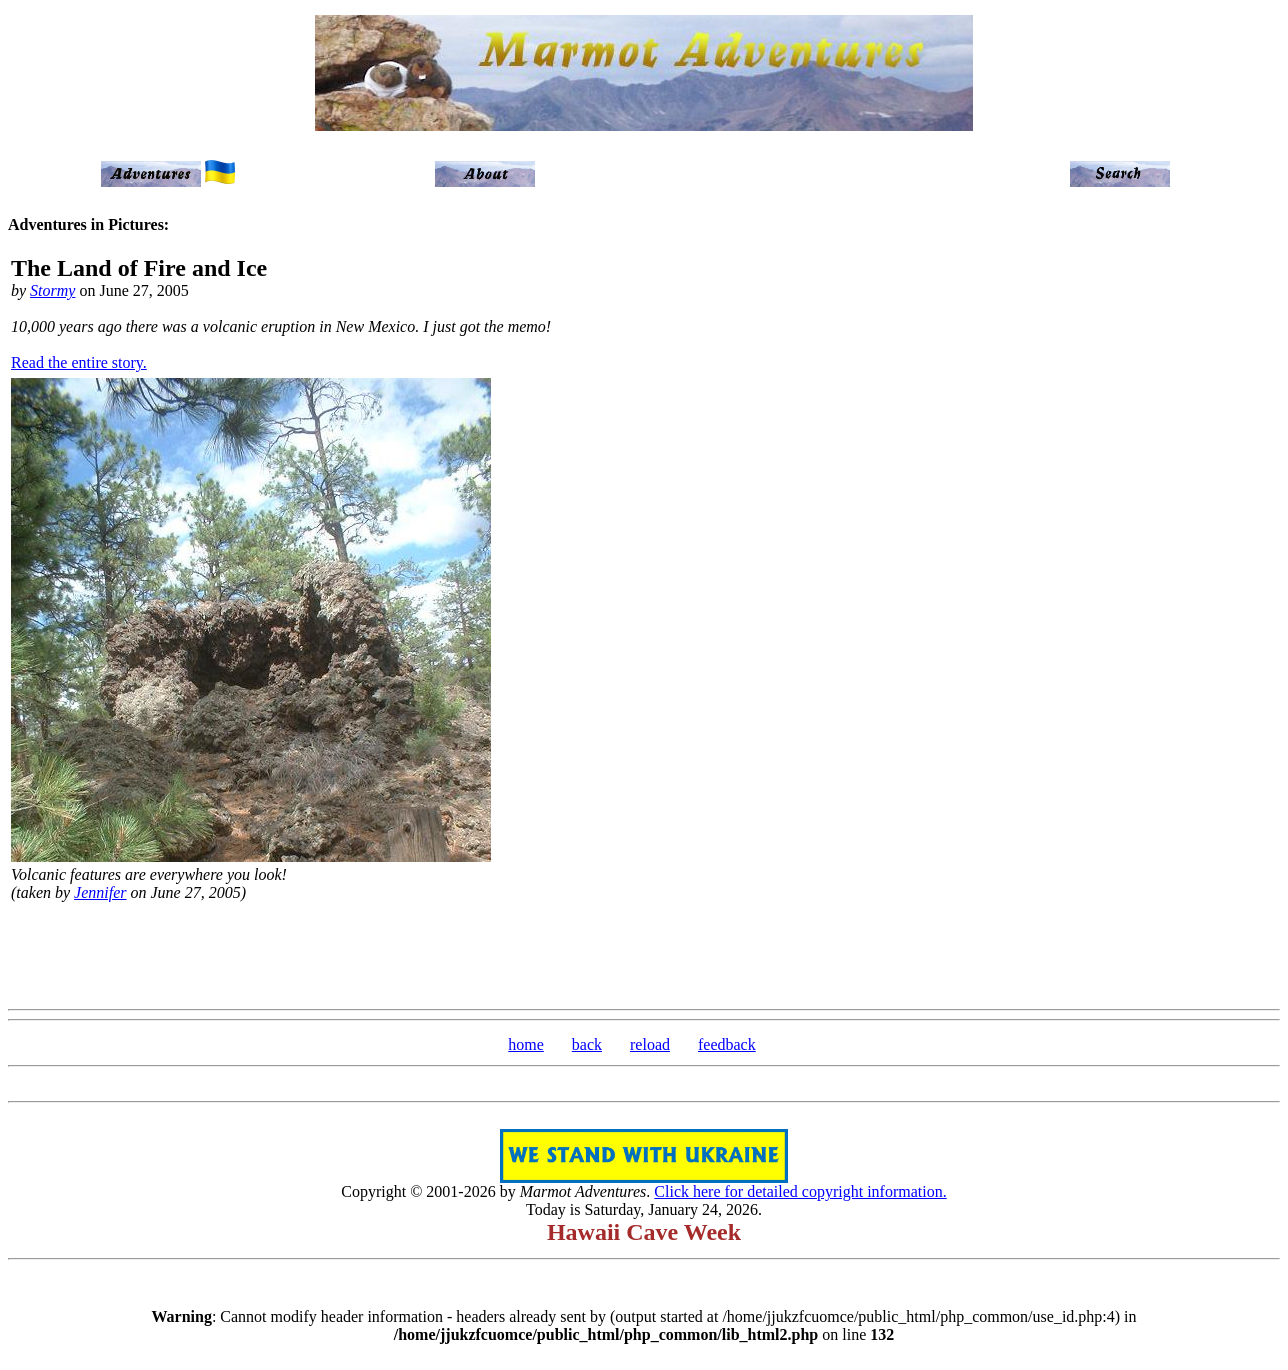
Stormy (52, 290)
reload (650, 1044)
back (587, 1044)
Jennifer (100, 892)
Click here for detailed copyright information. (800, 1191)
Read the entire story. (79, 362)
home (526, 1044)
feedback (727, 1044)
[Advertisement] (644, 953)
